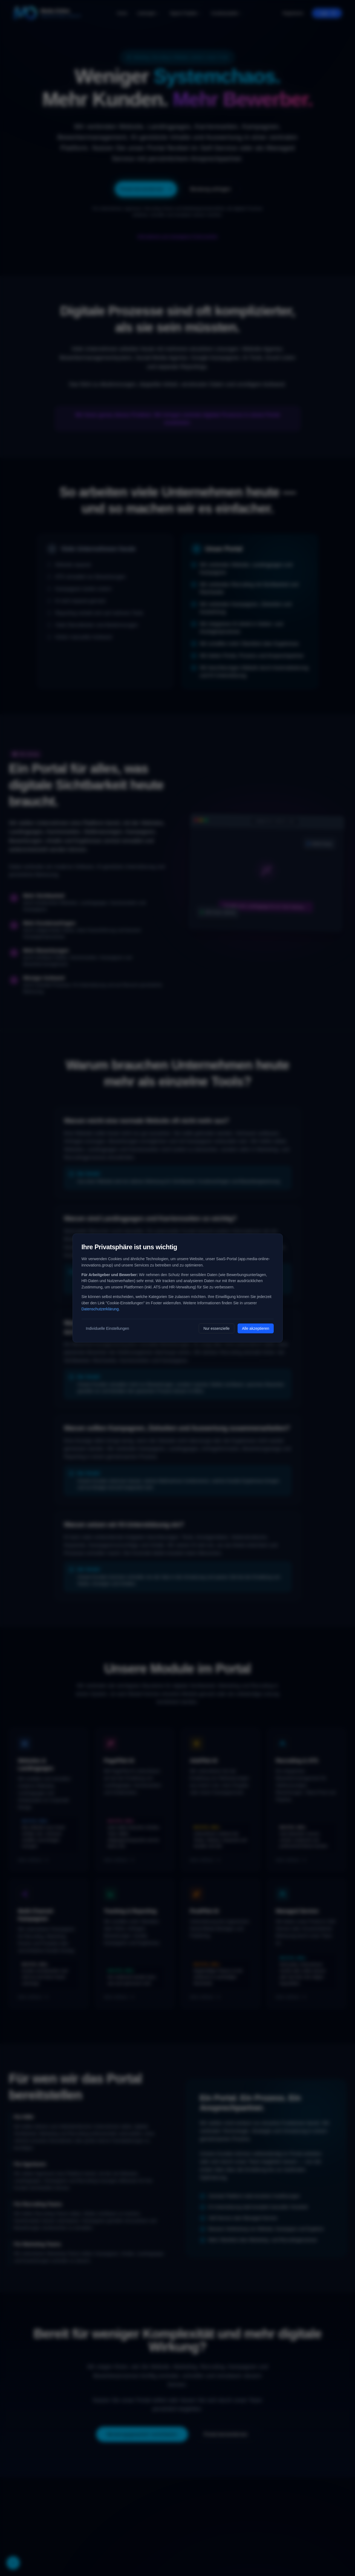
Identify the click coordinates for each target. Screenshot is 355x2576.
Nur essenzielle (216, 1328)
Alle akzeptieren (255, 1328)
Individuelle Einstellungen (107, 1328)
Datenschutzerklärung (100, 1309)
